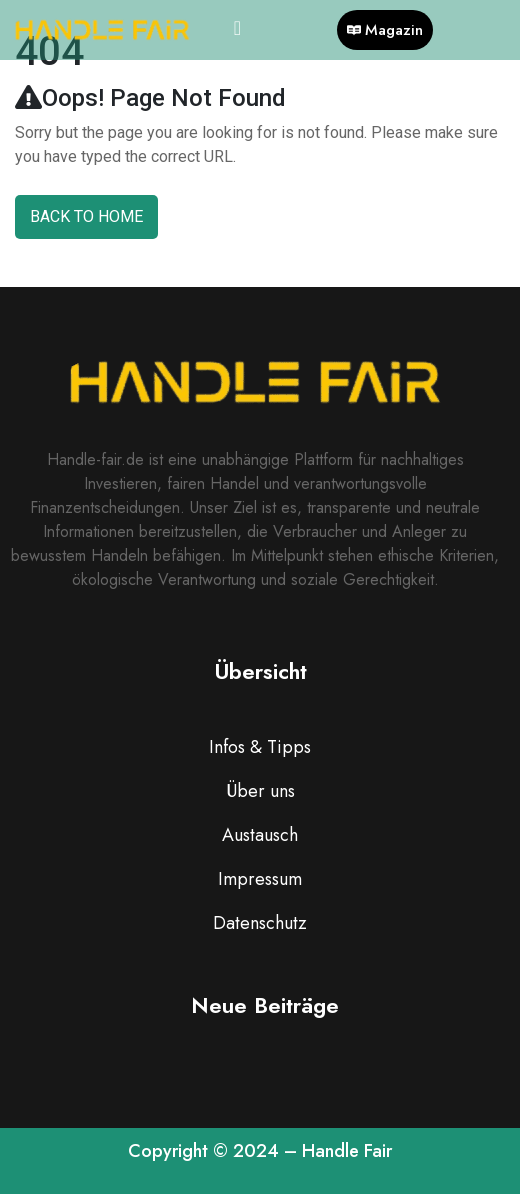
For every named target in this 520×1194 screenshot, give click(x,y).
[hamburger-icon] (237, 30)
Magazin (385, 30)
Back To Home (86, 216)
